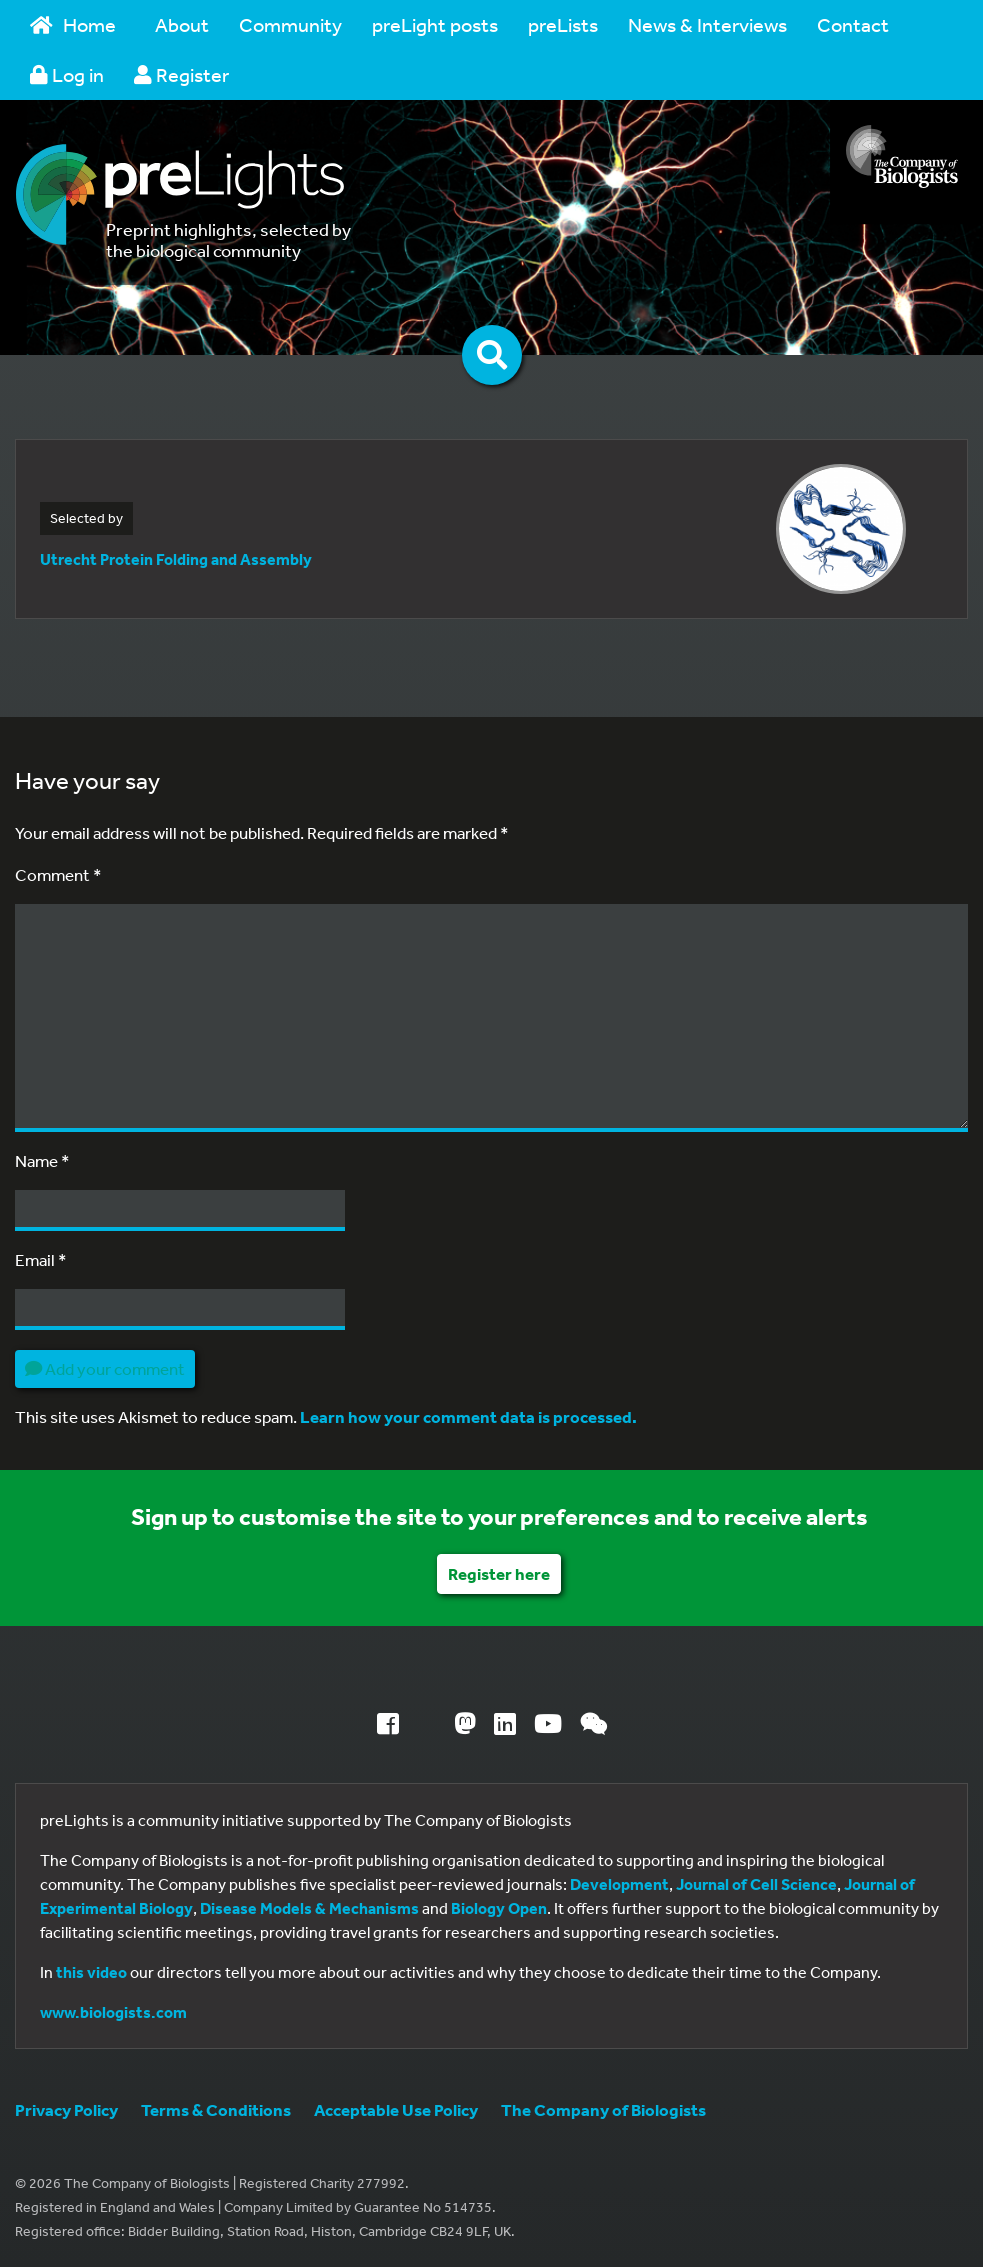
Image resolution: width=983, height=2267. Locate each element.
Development (619, 1884)
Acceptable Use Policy (396, 2109)
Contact (853, 24)
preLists (563, 24)
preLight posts (435, 24)
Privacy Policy (66, 2109)
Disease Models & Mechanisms (309, 1908)
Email (41, 1259)
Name (42, 1160)
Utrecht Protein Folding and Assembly (176, 559)
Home (73, 24)
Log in (67, 74)
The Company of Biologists (603, 2109)
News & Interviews (707, 24)
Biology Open (499, 1908)
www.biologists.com (113, 2012)
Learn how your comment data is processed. (468, 1416)
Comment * (58, 874)
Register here (499, 1573)
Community (290, 24)
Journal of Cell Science (756, 1884)
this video (91, 1972)
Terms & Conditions (216, 2109)
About (182, 24)
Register (181, 74)
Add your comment (105, 1368)
